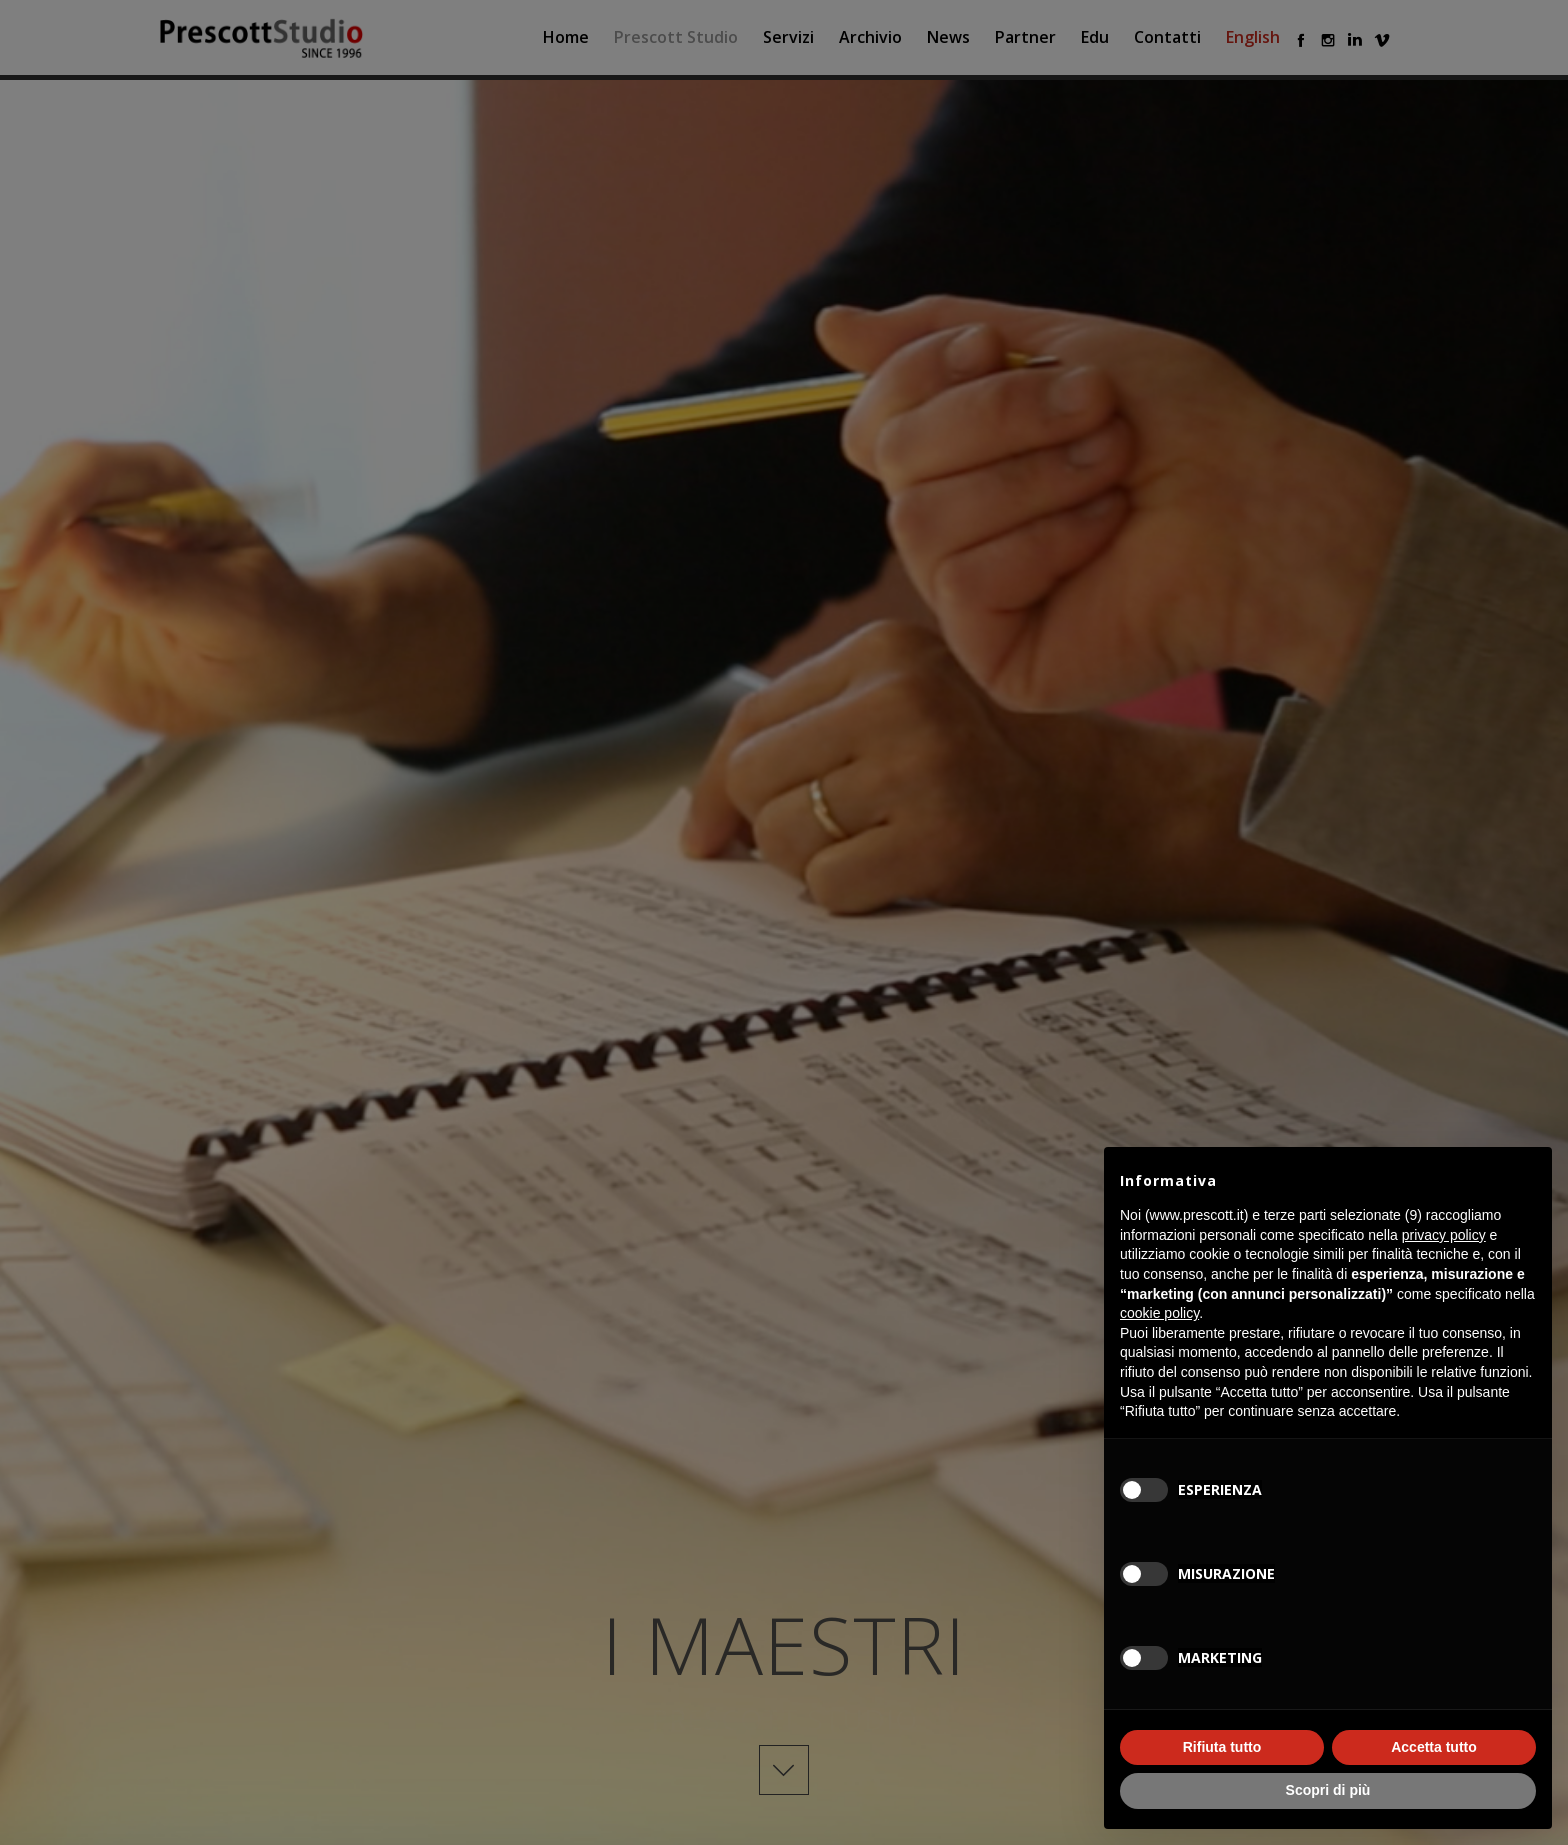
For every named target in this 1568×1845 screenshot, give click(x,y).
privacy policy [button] (1444, 1235)
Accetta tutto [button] (1434, 1747)
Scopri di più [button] (1328, 1790)
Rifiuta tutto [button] (1222, 1747)
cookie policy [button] (1159, 1313)
